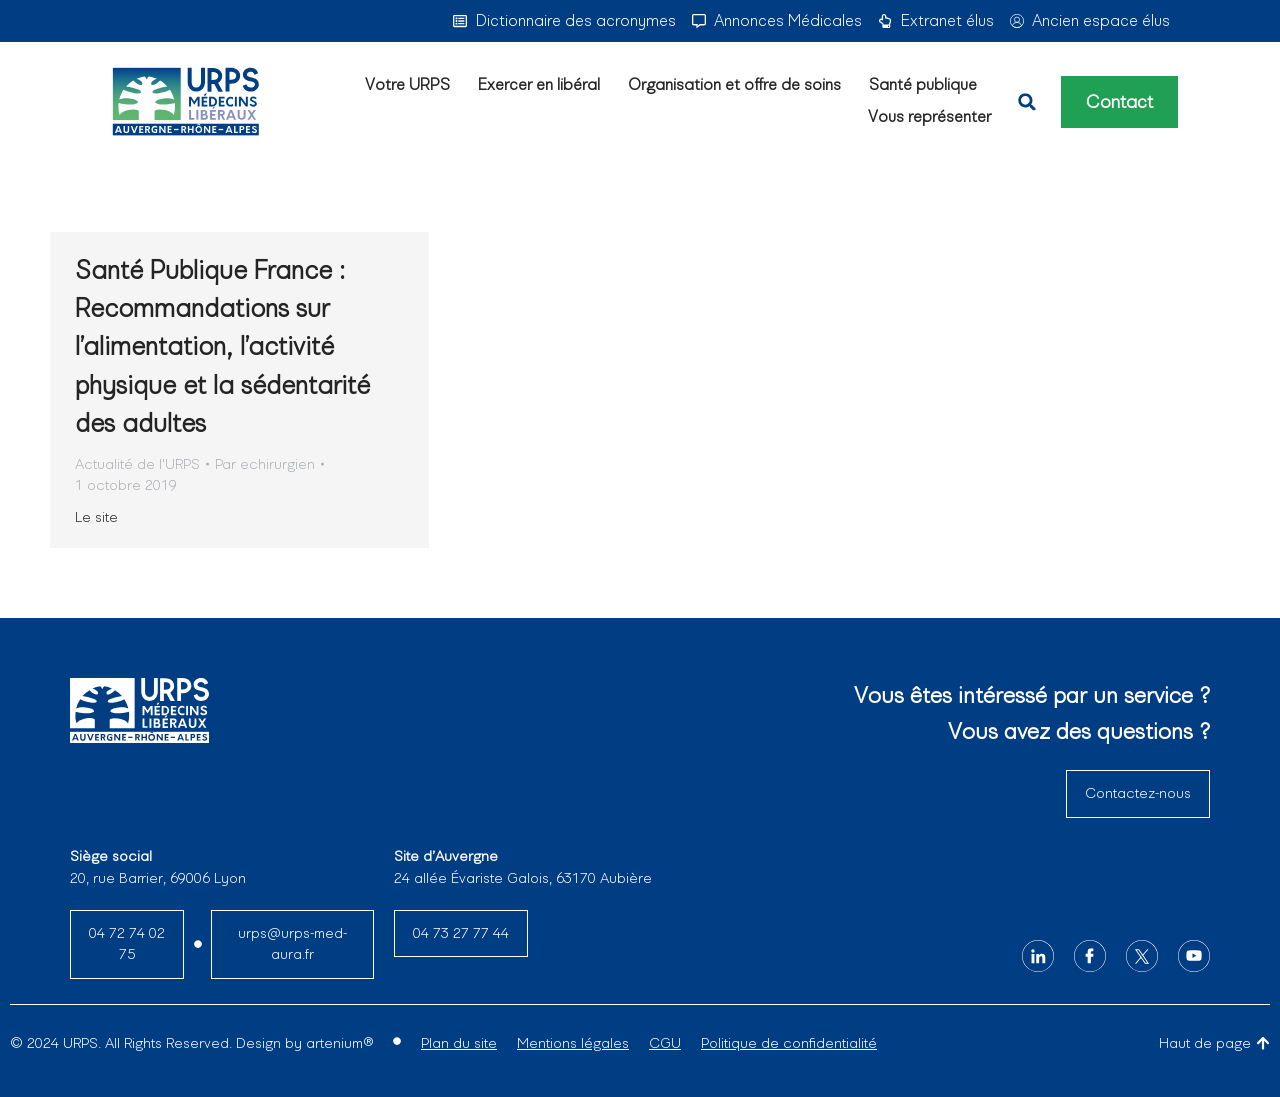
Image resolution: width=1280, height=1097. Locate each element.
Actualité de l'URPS (137, 464)
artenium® (339, 1043)
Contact (1119, 102)
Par (265, 464)
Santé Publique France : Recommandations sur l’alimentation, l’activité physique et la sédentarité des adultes (222, 347)
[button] (1027, 102)
